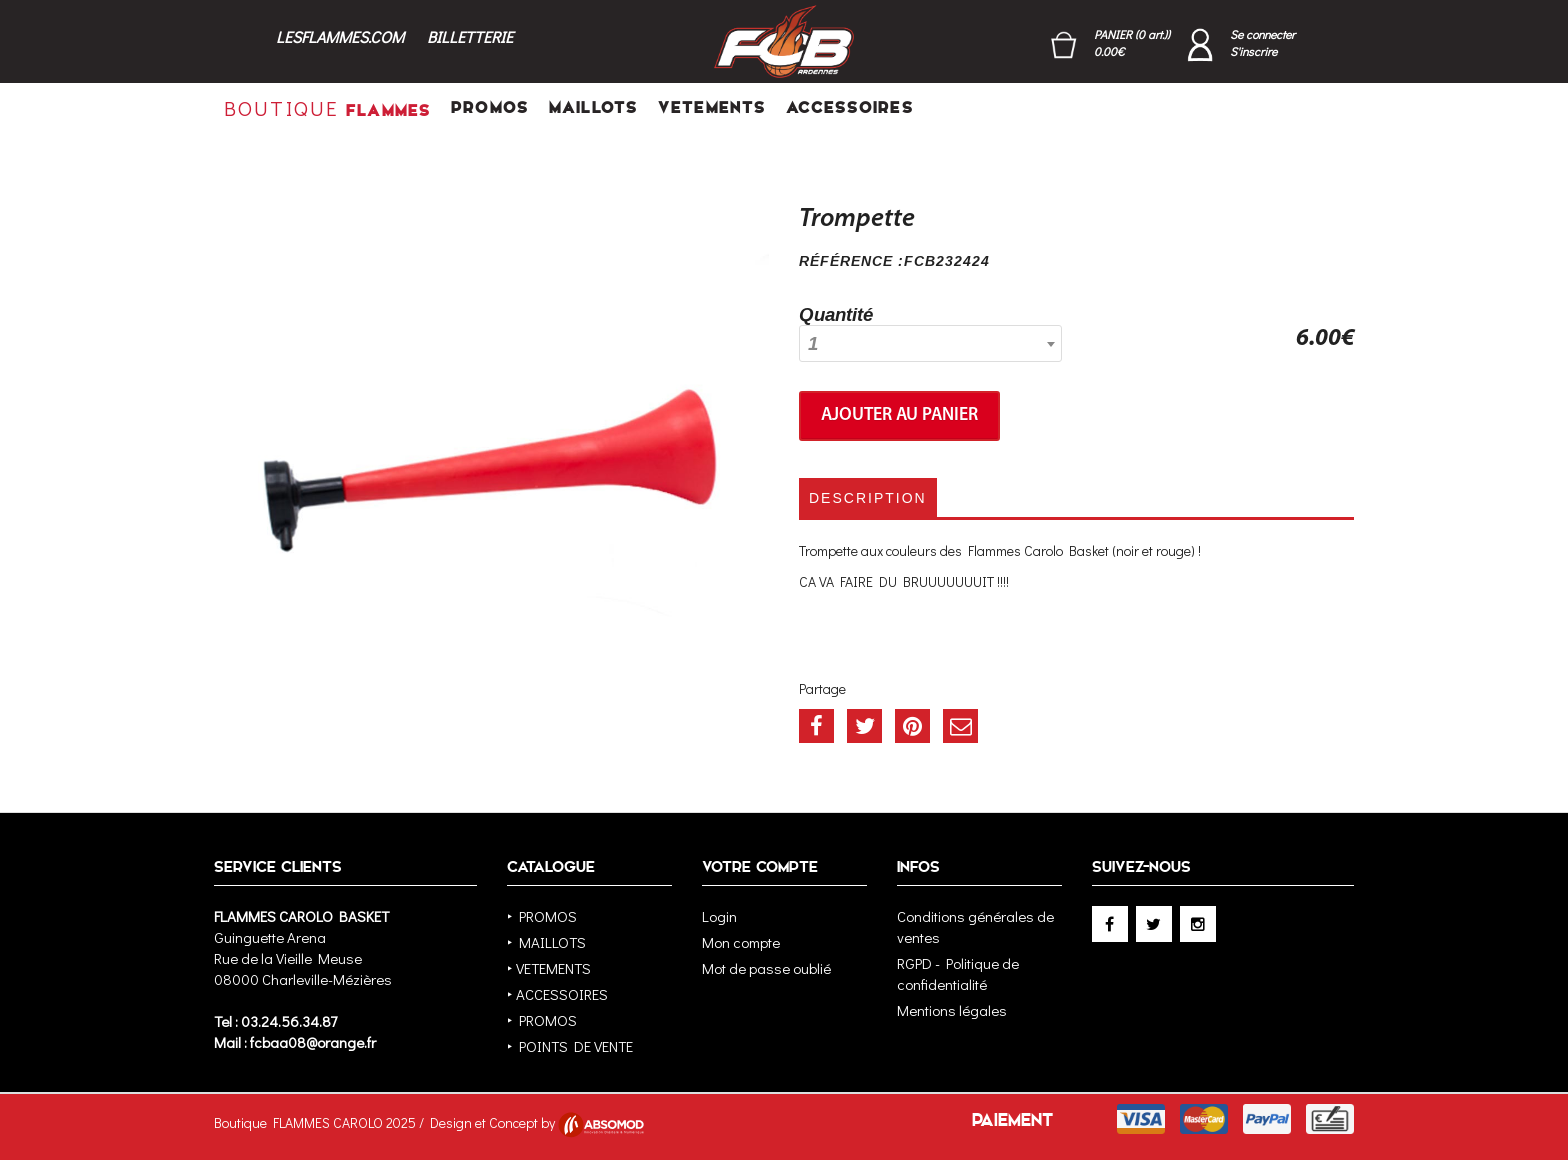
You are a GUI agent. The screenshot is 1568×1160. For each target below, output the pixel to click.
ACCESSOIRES (849, 107)
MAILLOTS (593, 107)
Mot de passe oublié (766, 968)
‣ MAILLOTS (546, 942)
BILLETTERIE (470, 36)
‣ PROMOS (542, 916)
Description (868, 498)
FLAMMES (327, 108)
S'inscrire (1253, 51)
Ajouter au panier (899, 415)
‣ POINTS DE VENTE (570, 1046)
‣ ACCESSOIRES (557, 994)
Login (719, 916)
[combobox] (930, 343)
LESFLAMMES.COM (340, 36)
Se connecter (1262, 34)
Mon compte (741, 942)
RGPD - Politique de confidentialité (958, 973)
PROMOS (490, 107)
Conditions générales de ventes (975, 926)
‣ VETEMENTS (549, 968)
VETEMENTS (712, 107)
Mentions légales (952, 1010)
